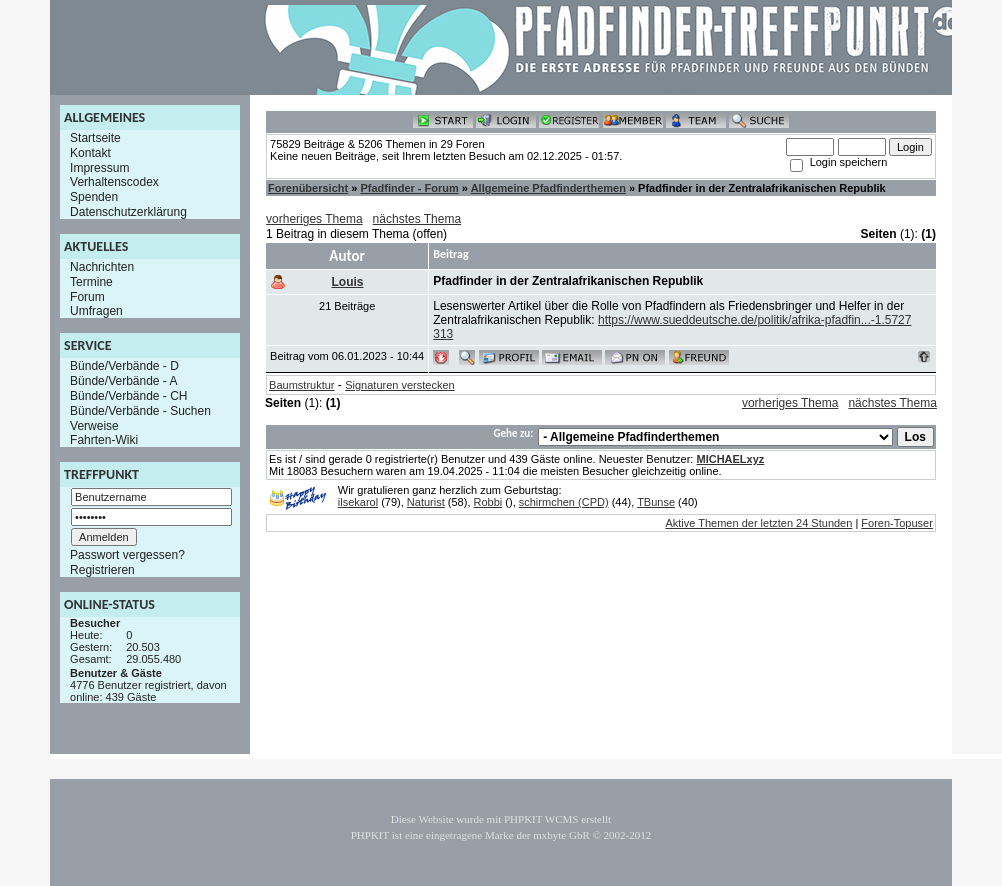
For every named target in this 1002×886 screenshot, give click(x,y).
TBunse (656, 502)
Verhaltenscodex (114, 182)
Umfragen (96, 311)
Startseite (95, 138)
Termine (91, 282)
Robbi (488, 502)
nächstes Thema (417, 219)
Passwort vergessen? (127, 555)
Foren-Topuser (897, 523)
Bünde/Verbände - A (123, 381)
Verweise (94, 425)
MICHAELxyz (730, 459)
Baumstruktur (301, 385)
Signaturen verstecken (399, 385)
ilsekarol (358, 502)
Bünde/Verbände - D (124, 366)
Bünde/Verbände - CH (128, 396)
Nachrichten (102, 267)
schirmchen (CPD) (564, 502)
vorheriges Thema (314, 219)
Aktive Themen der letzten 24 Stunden (758, 523)
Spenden (94, 197)
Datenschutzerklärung (128, 212)
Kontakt (90, 153)
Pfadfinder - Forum (409, 188)
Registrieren (102, 570)
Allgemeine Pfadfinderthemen (548, 188)
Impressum (99, 167)
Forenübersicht (308, 188)
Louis (347, 282)
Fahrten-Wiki (104, 440)
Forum (87, 296)
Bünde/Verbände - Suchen (140, 411)
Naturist (426, 502)
